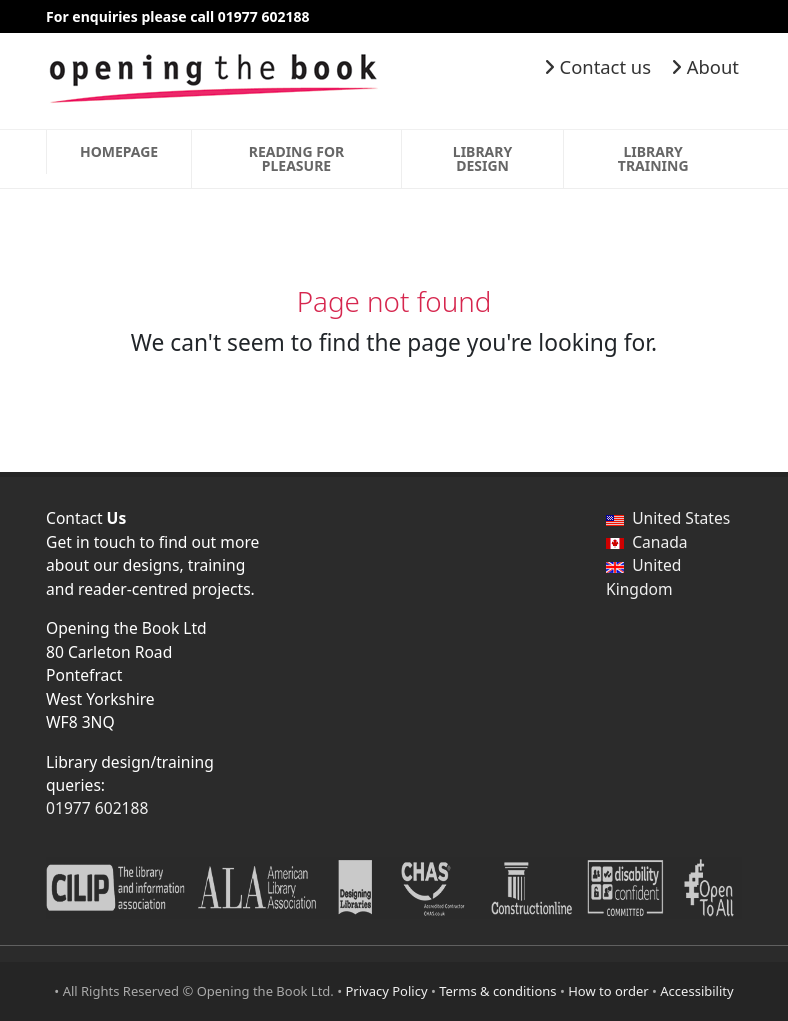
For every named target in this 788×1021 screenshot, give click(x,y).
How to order (608, 991)
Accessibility (696, 991)
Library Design (482, 158)
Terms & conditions (497, 991)
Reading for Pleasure (297, 158)
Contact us (597, 66)
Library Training (653, 158)
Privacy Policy (387, 991)
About (705, 66)
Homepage (119, 151)
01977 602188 (97, 808)
